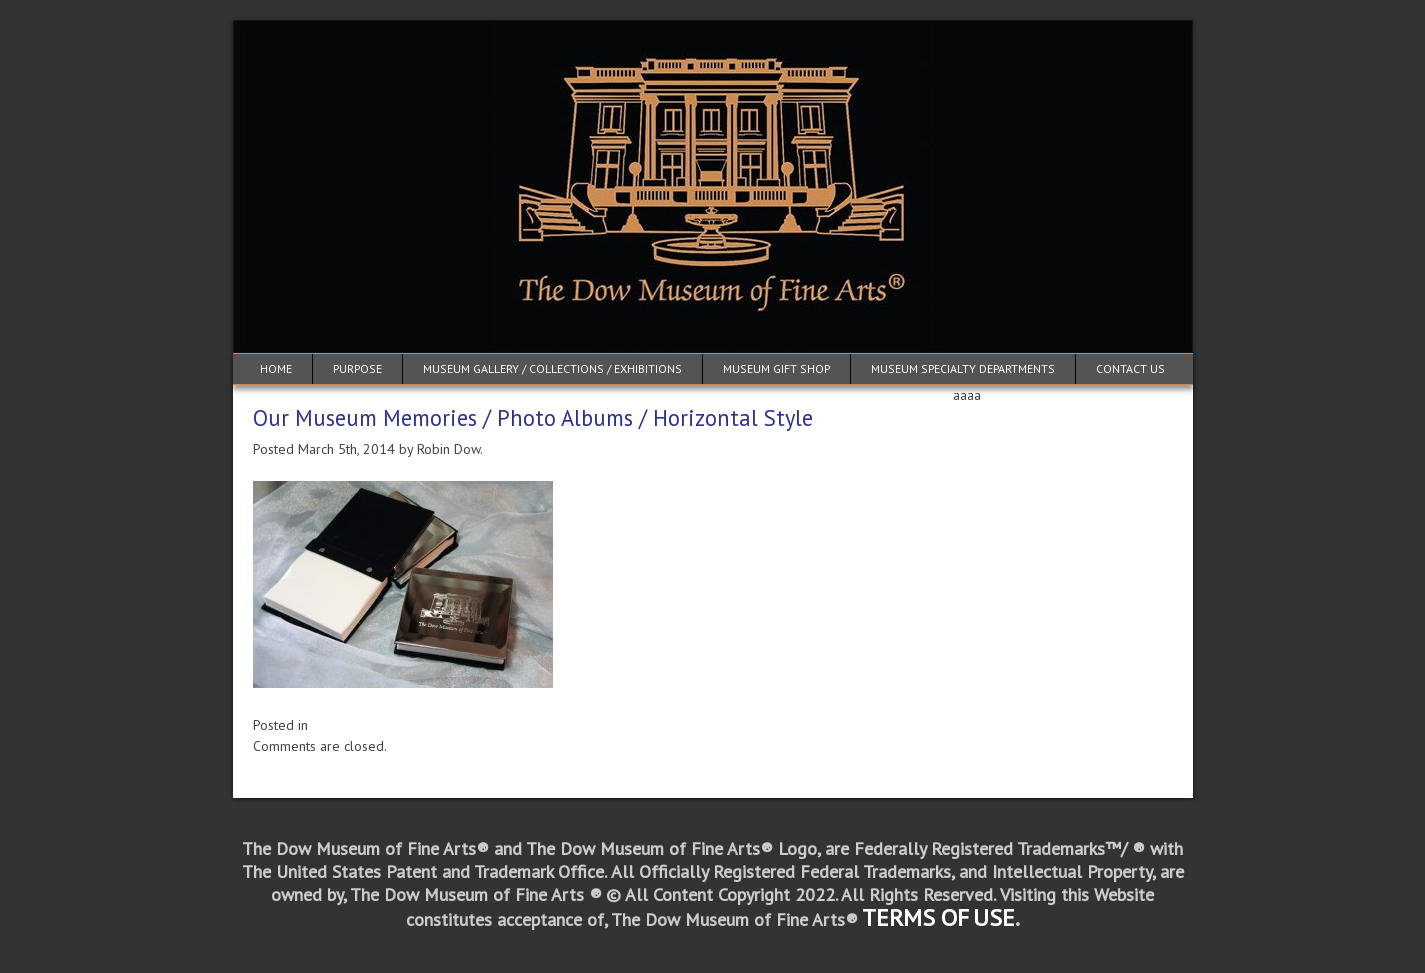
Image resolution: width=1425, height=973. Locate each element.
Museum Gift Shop (776, 368)
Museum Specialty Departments (963, 368)
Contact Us (1130, 368)
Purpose (357, 368)
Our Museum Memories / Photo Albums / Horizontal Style (533, 417)
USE (994, 917)
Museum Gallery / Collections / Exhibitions (552, 368)
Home (276, 368)
